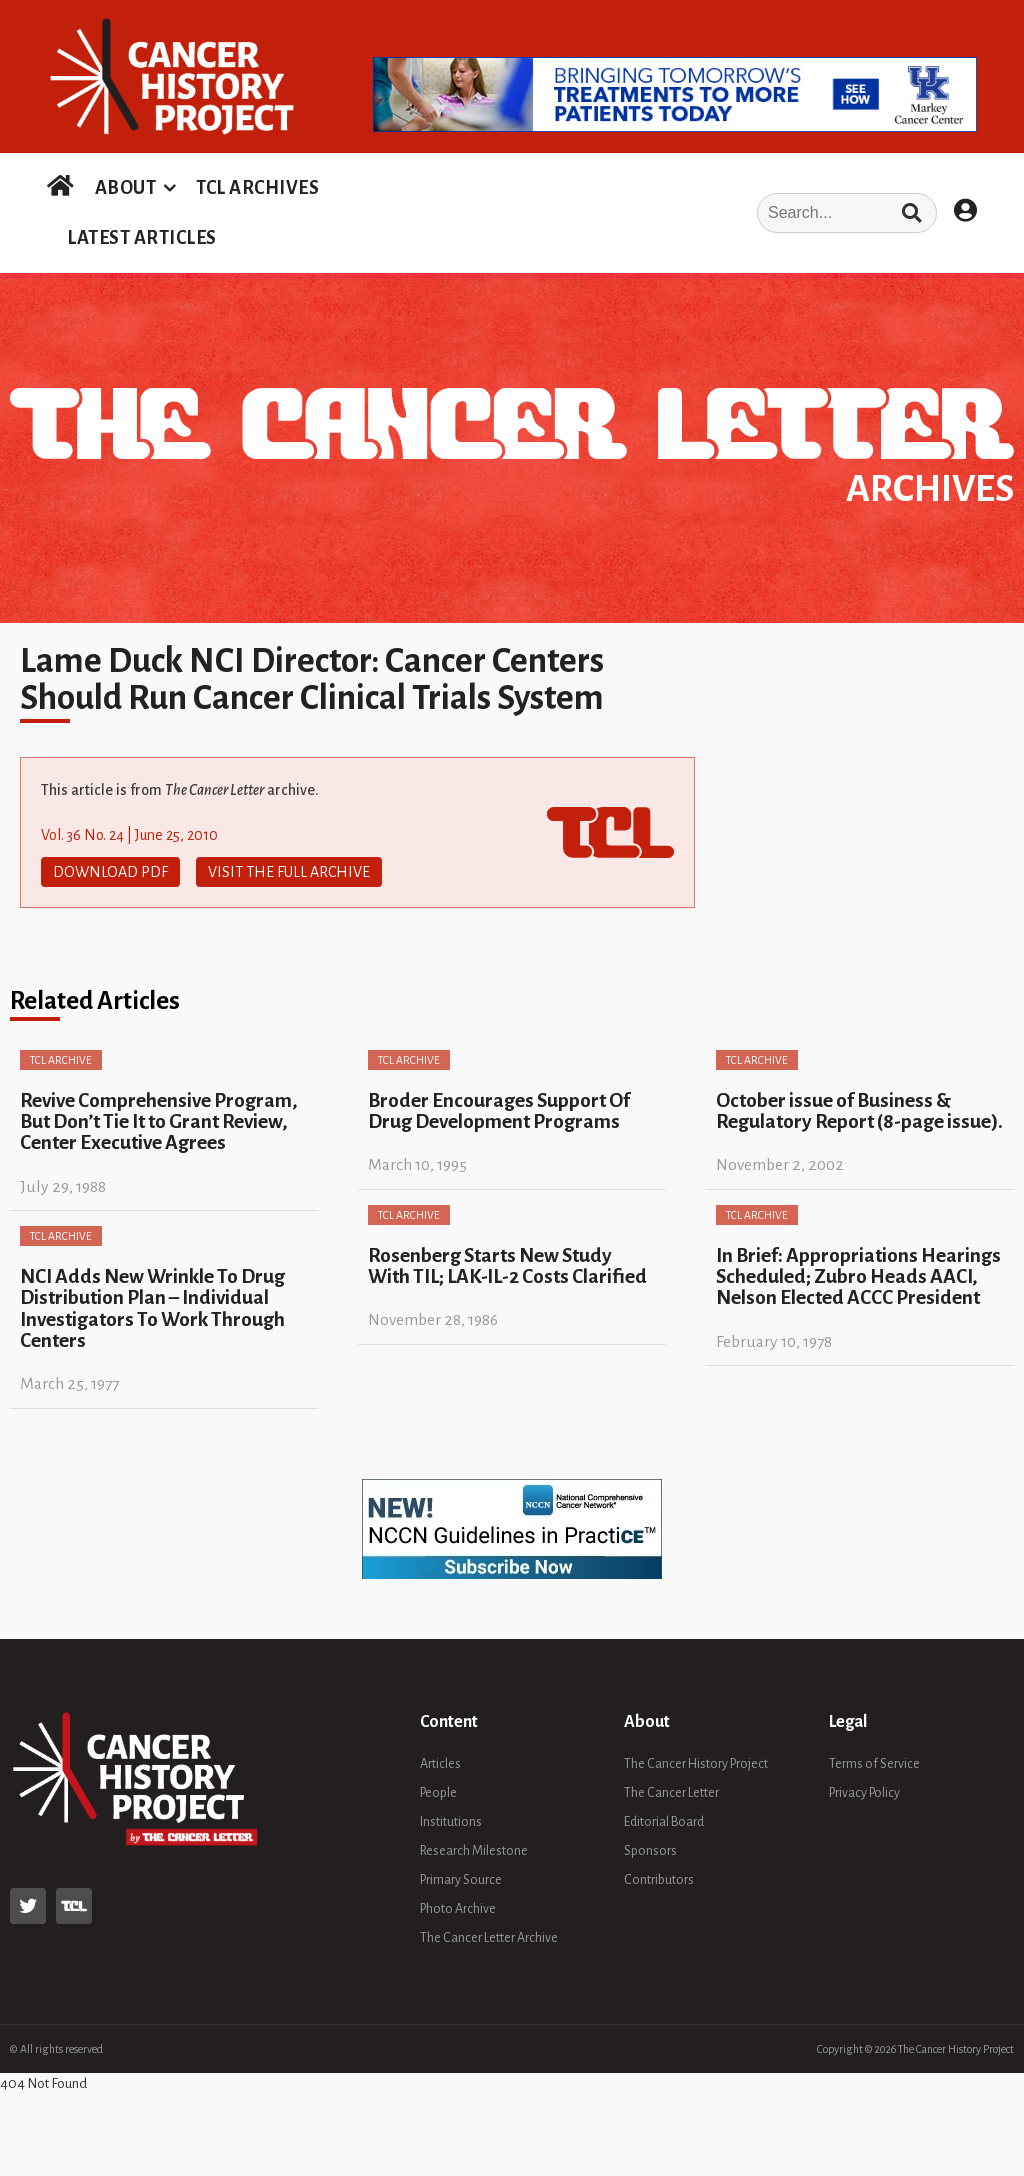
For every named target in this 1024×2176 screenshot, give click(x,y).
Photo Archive (458, 1909)
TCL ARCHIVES (257, 188)
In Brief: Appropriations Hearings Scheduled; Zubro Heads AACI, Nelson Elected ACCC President (858, 1277)
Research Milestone (474, 1851)
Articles (440, 1764)
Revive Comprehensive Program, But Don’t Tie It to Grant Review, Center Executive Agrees (159, 1122)
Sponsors (650, 1851)
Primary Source (461, 1880)
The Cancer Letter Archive (489, 1938)
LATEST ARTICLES (142, 238)
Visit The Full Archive (289, 872)
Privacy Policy (864, 1793)
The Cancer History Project (696, 1764)
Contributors (659, 1880)
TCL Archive (61, 1060)
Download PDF (110, 872)
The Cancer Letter (671, 1793)
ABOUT (126, 188)
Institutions (451, 1822)
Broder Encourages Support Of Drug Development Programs (499, 1111)
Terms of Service (874, 1764)
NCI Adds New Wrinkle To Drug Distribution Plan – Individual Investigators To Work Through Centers (152, 1308)
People (438, 1793)
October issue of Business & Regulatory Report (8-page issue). (859, 1111)
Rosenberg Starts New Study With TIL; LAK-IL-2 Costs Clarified (507, 1266)
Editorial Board (664, 1822)
